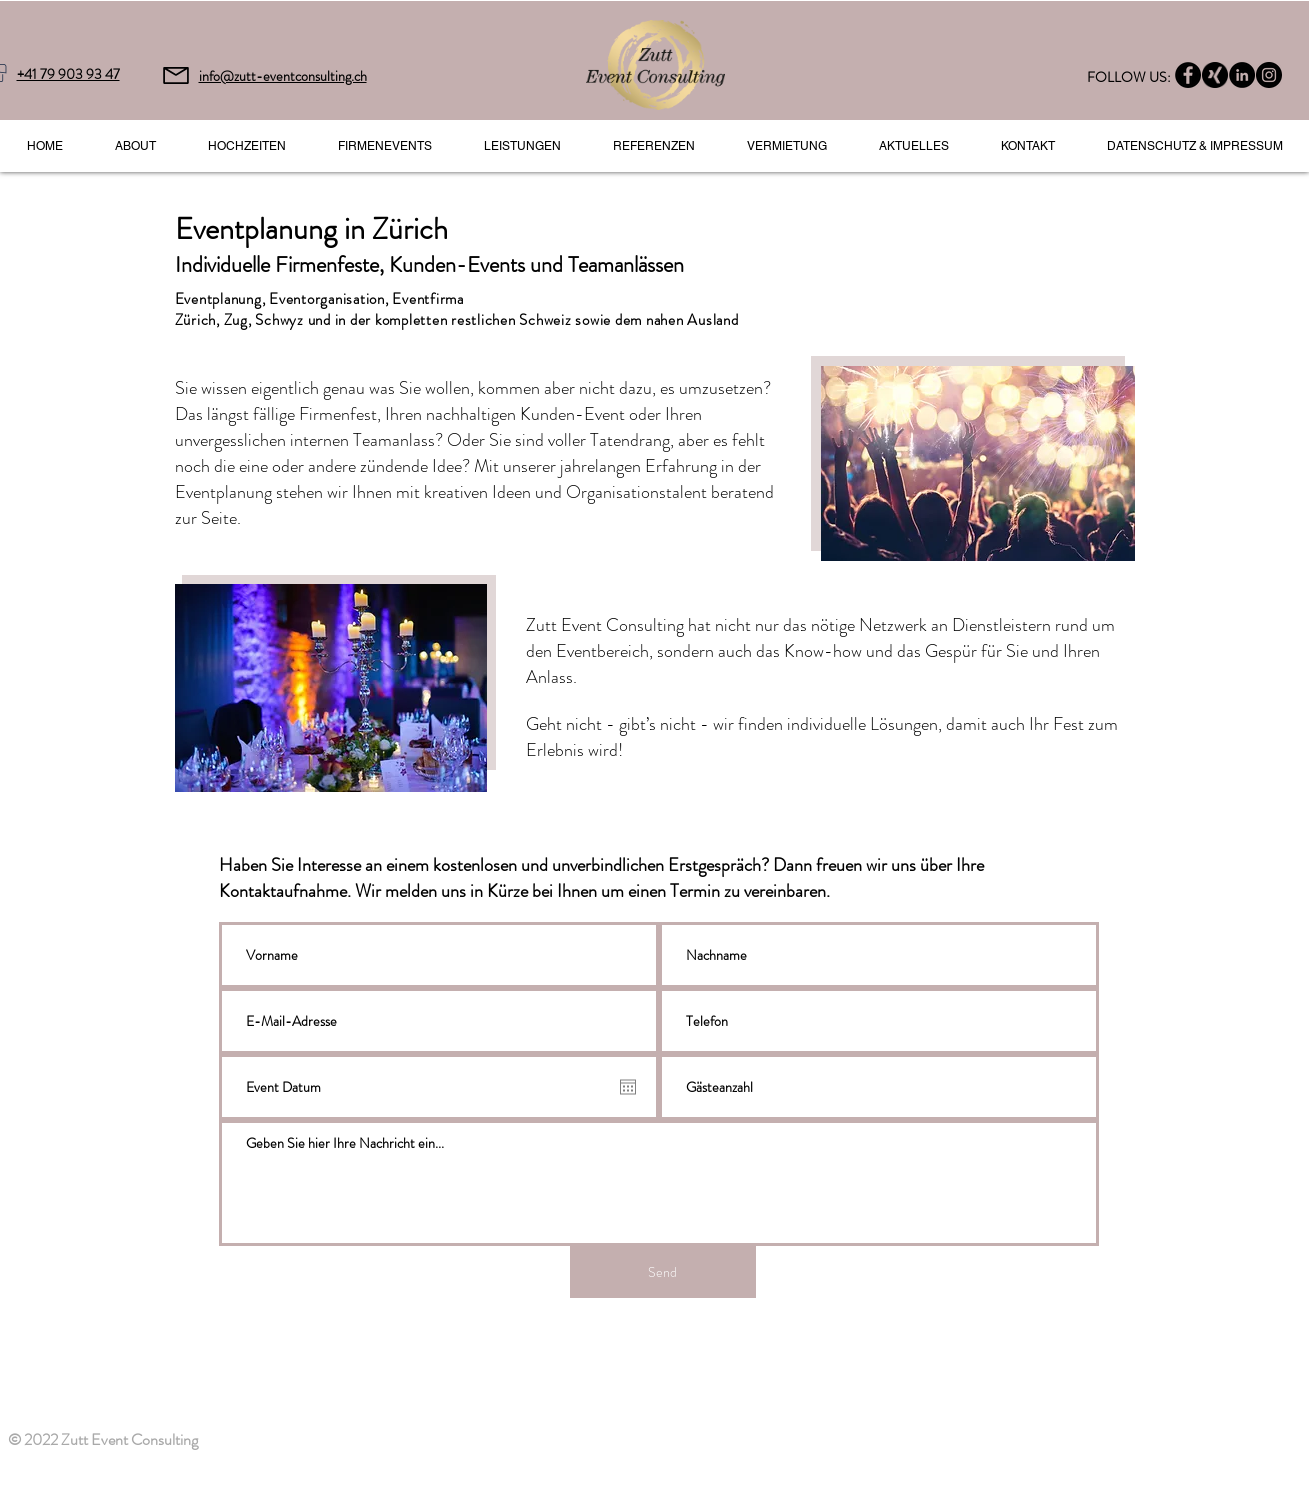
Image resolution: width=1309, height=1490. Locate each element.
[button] (522, 146)
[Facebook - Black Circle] (1188, 75)
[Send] (663, 1272)
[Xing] (1215, 75)
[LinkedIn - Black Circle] (1242, 75)
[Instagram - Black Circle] (1269, 75)
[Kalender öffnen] (628, 1087)
